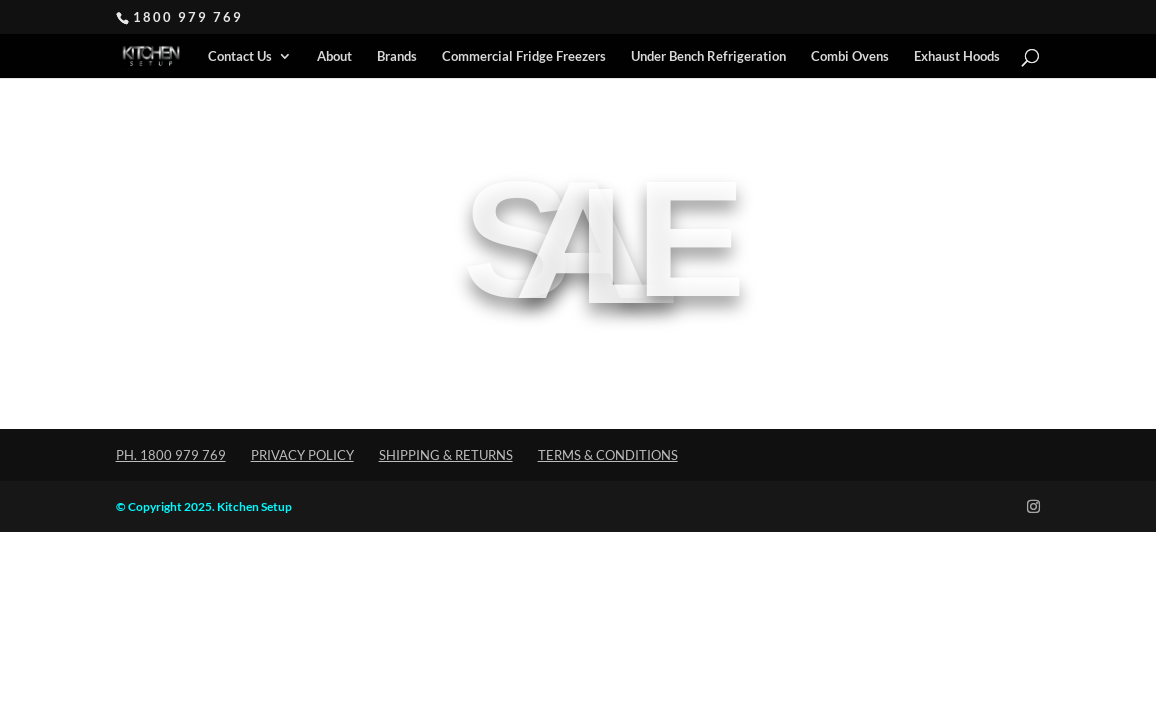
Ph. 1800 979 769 (171, 455)
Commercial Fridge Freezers (524, 56)
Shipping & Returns (446, 455)
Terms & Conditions (608, 455)
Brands (397, 56)
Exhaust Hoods (957, 56)
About (334, 56)
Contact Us (240, 56)
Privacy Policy (302, 455)
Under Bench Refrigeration (708, 56)
